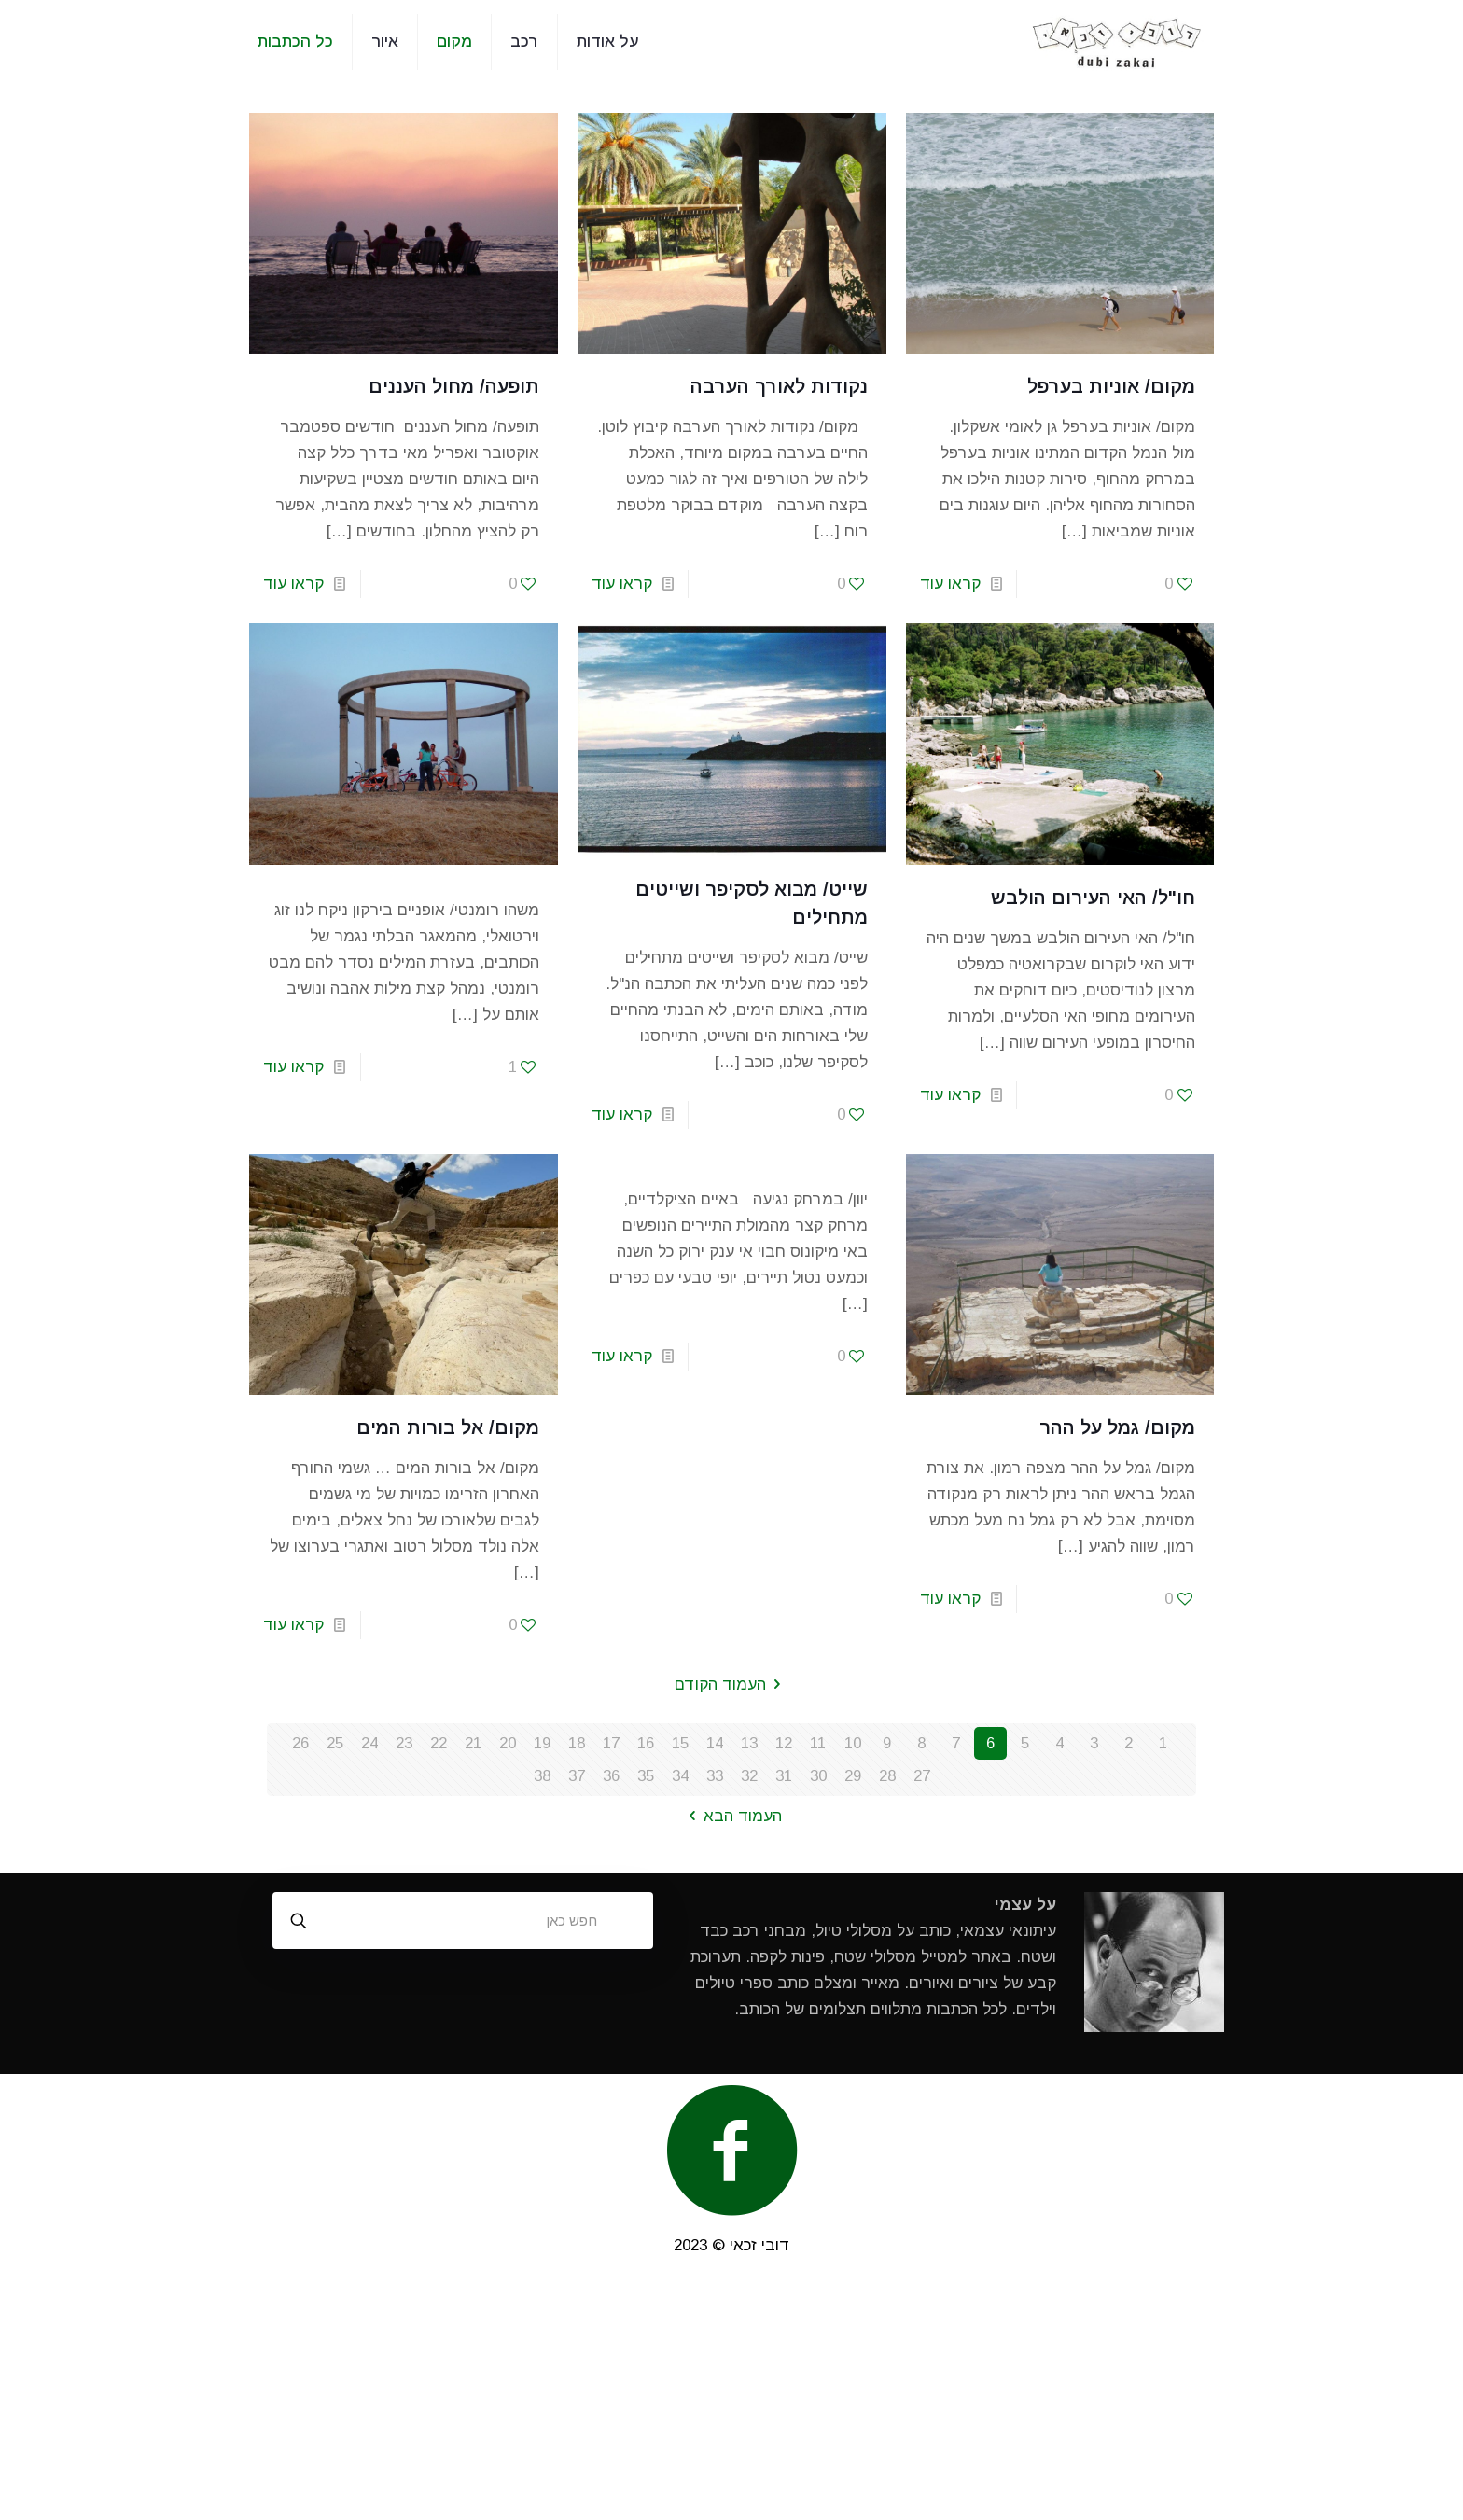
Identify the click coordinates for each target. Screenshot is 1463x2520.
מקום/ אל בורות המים (447, 1427)
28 (887, 1776)
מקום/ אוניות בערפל (1111, 386)
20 (507, 1743)
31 (783, 1776)
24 (369, 1743)
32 (749, 1776)
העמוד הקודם (731, 1684)
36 (611, 1776)
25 (335, 1743)
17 (611, 1743)
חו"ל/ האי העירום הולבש (1093, 897)
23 (404, 1743)
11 (818, 1743)
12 (783, 1743)
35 (645, 1776)
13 (749, 1743)
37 (576, 1776)
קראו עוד (950, 583)
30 (818, 1776)
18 (576, 1743)
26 (300, 1743)
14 (714, 1743)
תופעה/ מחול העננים (451, 386)
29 (852, 1776)
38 (542, 1776)
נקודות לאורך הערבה (779, 386)
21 (473, 1743)
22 (438, 1743)
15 (680, 1743)
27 (921, 1776)
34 (680, 1776)
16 (645, 1743)
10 (852, 1743)
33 (714, 1776)
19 (542, 1743)
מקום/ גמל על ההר (1117, 1427)
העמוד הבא (731, 1816)
